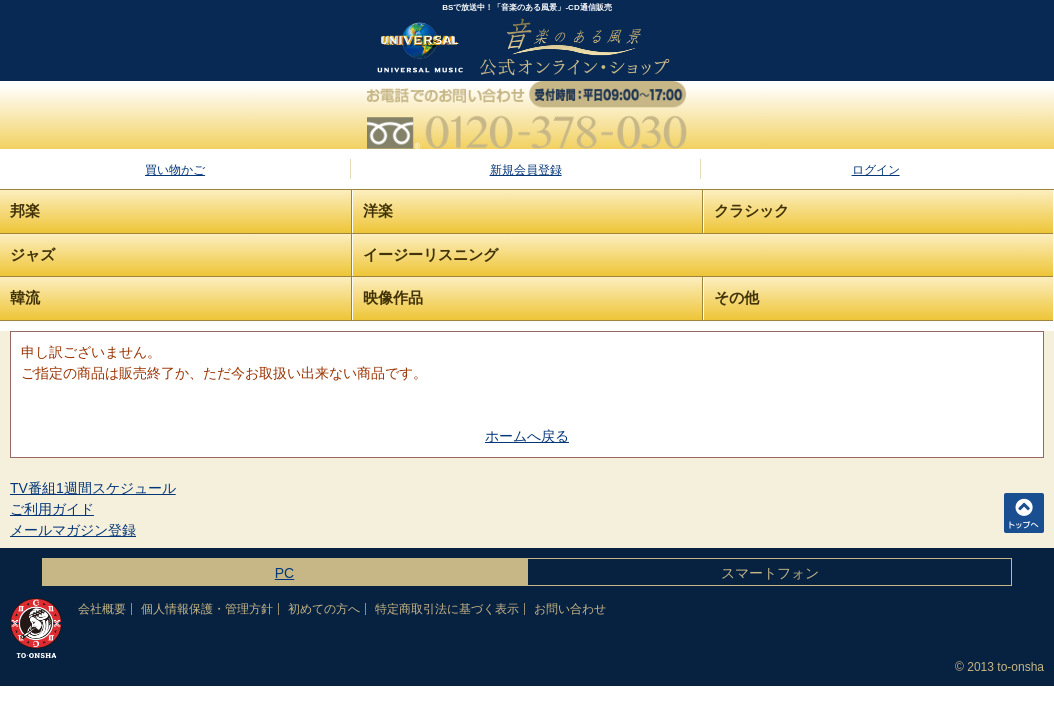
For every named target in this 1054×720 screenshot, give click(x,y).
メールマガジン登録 (73, 530)
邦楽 (25, 210)
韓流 (25, 297)
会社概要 (102, 609)
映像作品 (393, 297)
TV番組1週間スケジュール (93, 488)
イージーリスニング (430, 254)
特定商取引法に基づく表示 (447, 609)
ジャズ (32, 254)
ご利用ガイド (52, 509)
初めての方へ (324, 609)
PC (284, 573)
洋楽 (378, 210)
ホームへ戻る (527, 436)
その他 (736, 297)
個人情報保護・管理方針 (207, 609)
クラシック (751, 210)
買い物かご (175, 170)
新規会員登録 (526, 170)
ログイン (876, 170)
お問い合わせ (570, 609)
